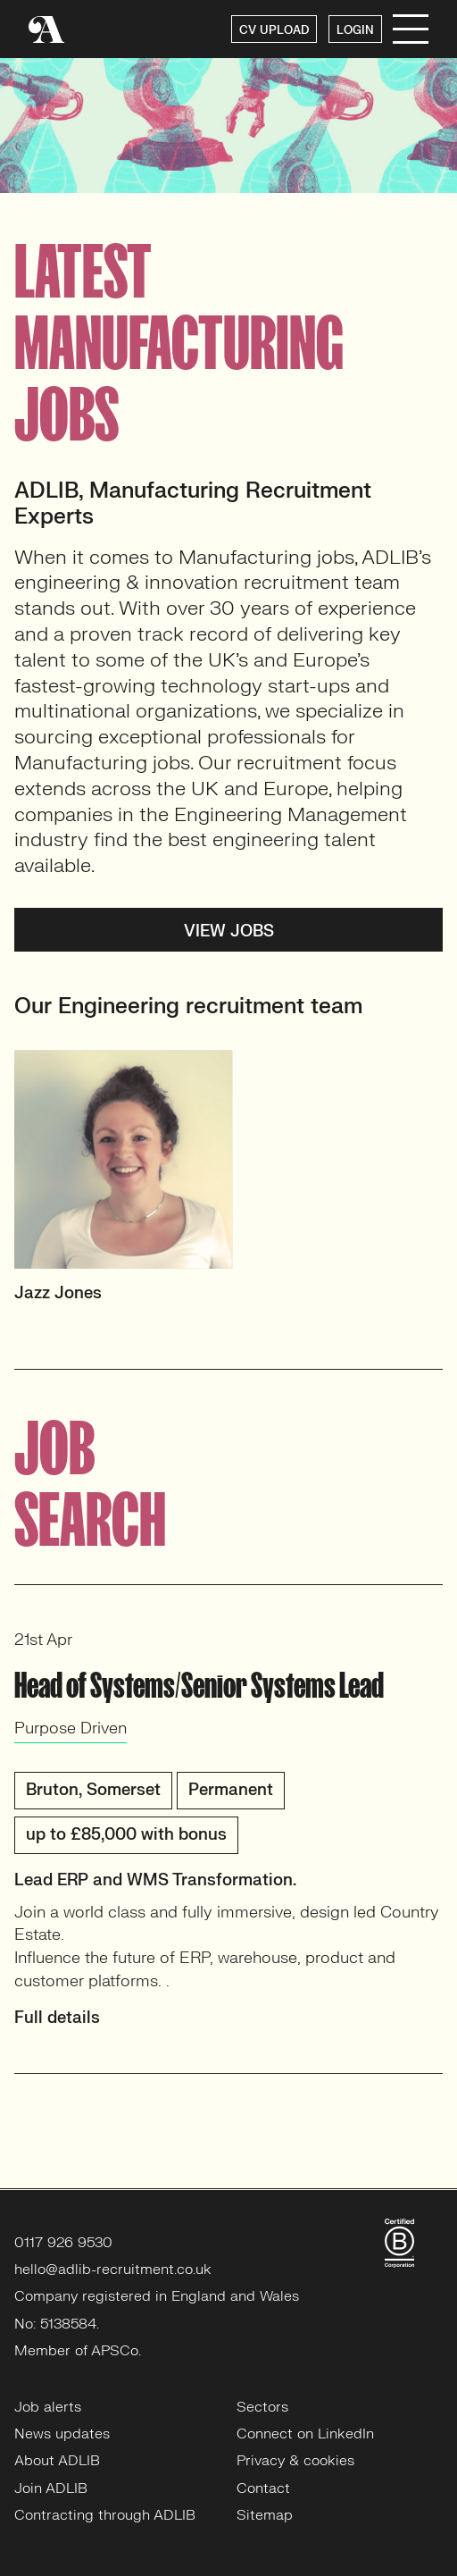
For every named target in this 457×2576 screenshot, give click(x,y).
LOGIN (355, 30)
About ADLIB (57, 2461)
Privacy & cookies (295, 2461)
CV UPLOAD (274, 30)
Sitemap (265, 2515)
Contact (263, 2488)
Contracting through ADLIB (104, 2515)
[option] (228, 1184)
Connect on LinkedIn (305, 2434)
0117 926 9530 (63, 2243)
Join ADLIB (50, 2488)
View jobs (229, 931)
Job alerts (47, 2407)
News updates (62, 2434)
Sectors (262, 2407)
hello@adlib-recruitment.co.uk (113, 2269)
